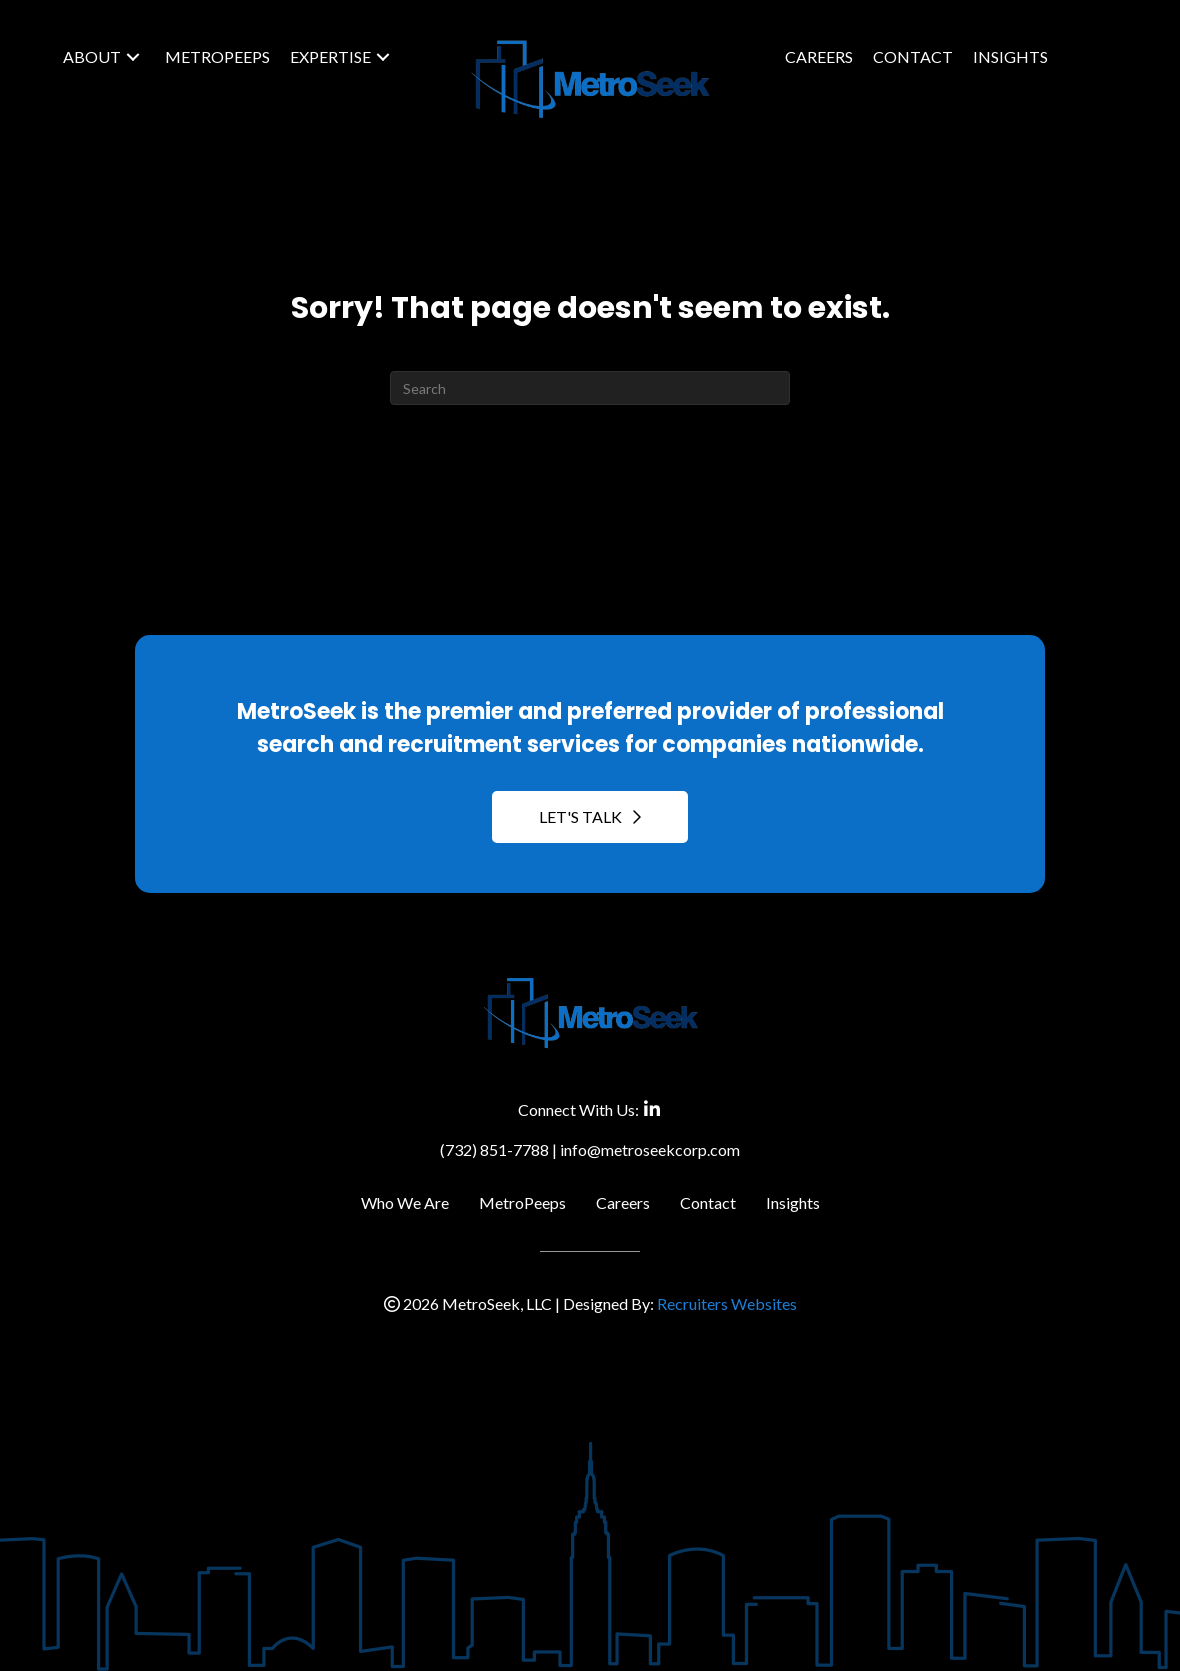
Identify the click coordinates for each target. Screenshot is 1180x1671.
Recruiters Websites (727, 1303)
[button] (133, 57)
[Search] (590, 388)
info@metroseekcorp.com (650, 1149)
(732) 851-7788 (494, 1149)
